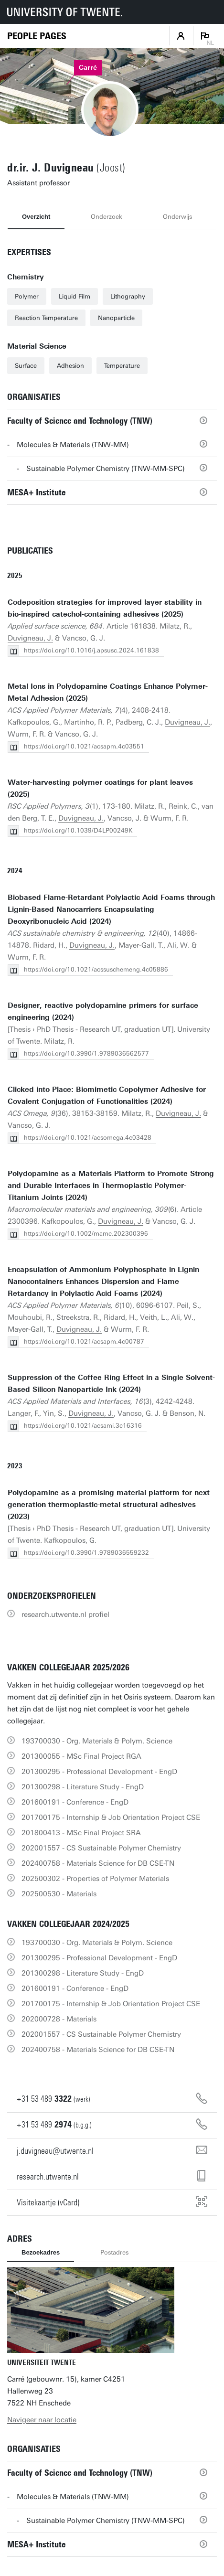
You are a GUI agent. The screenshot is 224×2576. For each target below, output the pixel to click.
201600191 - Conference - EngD (74, 1802)
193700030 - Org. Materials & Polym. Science (96, 1741)
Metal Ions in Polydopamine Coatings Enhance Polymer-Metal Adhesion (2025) (108, 692)
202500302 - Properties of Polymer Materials (95, 1878)
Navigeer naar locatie (41, 2420)
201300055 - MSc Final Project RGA (81, 1756)
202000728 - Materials (58, 2019)
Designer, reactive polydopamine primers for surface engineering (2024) (103, 1011)
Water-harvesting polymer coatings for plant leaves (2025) (100, 788)
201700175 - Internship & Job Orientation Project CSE (110, 1817)
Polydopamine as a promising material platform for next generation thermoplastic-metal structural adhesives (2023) (109, 1504)
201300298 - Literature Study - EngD (82, 1787)
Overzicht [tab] (36, 216)
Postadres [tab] (114, 2252)
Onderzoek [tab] (106, 216)
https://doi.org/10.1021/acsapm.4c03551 (84, 746)
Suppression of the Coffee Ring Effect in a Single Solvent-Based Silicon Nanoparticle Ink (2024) (111, 1383)
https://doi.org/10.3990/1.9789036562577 (86, 1053)
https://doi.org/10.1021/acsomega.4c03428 (87, 1137)
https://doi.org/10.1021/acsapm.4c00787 (84, 1341)
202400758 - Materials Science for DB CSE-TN (97, 1863)
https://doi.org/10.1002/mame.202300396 (86, 1233)
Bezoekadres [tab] (40, 2252)
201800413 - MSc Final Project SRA (81, 1832)
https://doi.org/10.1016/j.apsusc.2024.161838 (91, 650)
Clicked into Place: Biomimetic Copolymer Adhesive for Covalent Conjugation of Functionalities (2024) (107, 1095)
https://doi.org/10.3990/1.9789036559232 (86, 1552)
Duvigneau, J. (30, 638)
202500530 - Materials (58, 1894)
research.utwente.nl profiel (65, 1614)
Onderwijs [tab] (177, 216)
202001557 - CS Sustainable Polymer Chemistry (101, 1848)
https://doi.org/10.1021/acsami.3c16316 (83, 1425)
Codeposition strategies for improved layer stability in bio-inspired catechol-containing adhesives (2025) (105, 608)
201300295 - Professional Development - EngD (99, 1771)
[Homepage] (36, 36)
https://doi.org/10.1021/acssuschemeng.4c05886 (96, 969)
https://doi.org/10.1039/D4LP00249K (78, 830)
